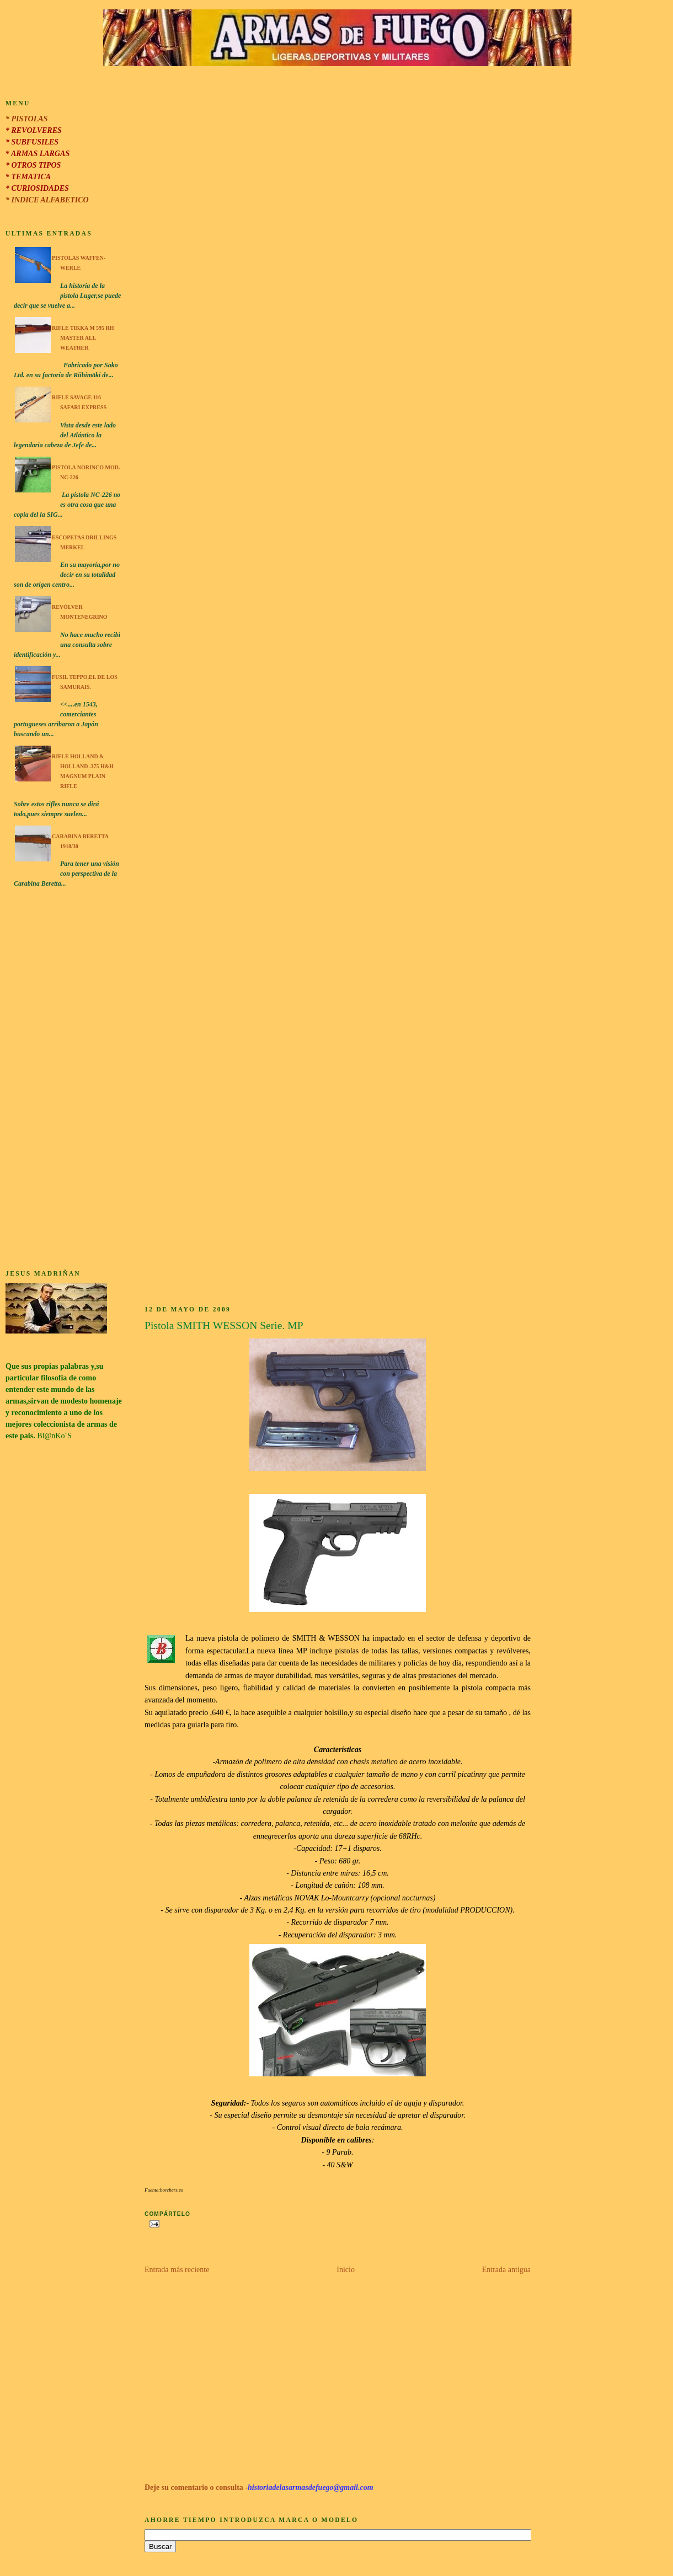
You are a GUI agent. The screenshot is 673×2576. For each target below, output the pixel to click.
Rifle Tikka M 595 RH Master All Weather (83, 338)
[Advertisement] (64, 1080)
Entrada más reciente (177, 2270)
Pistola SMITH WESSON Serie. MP (224, 1325)
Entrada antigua (506, 2270)
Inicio (345, 2270)
